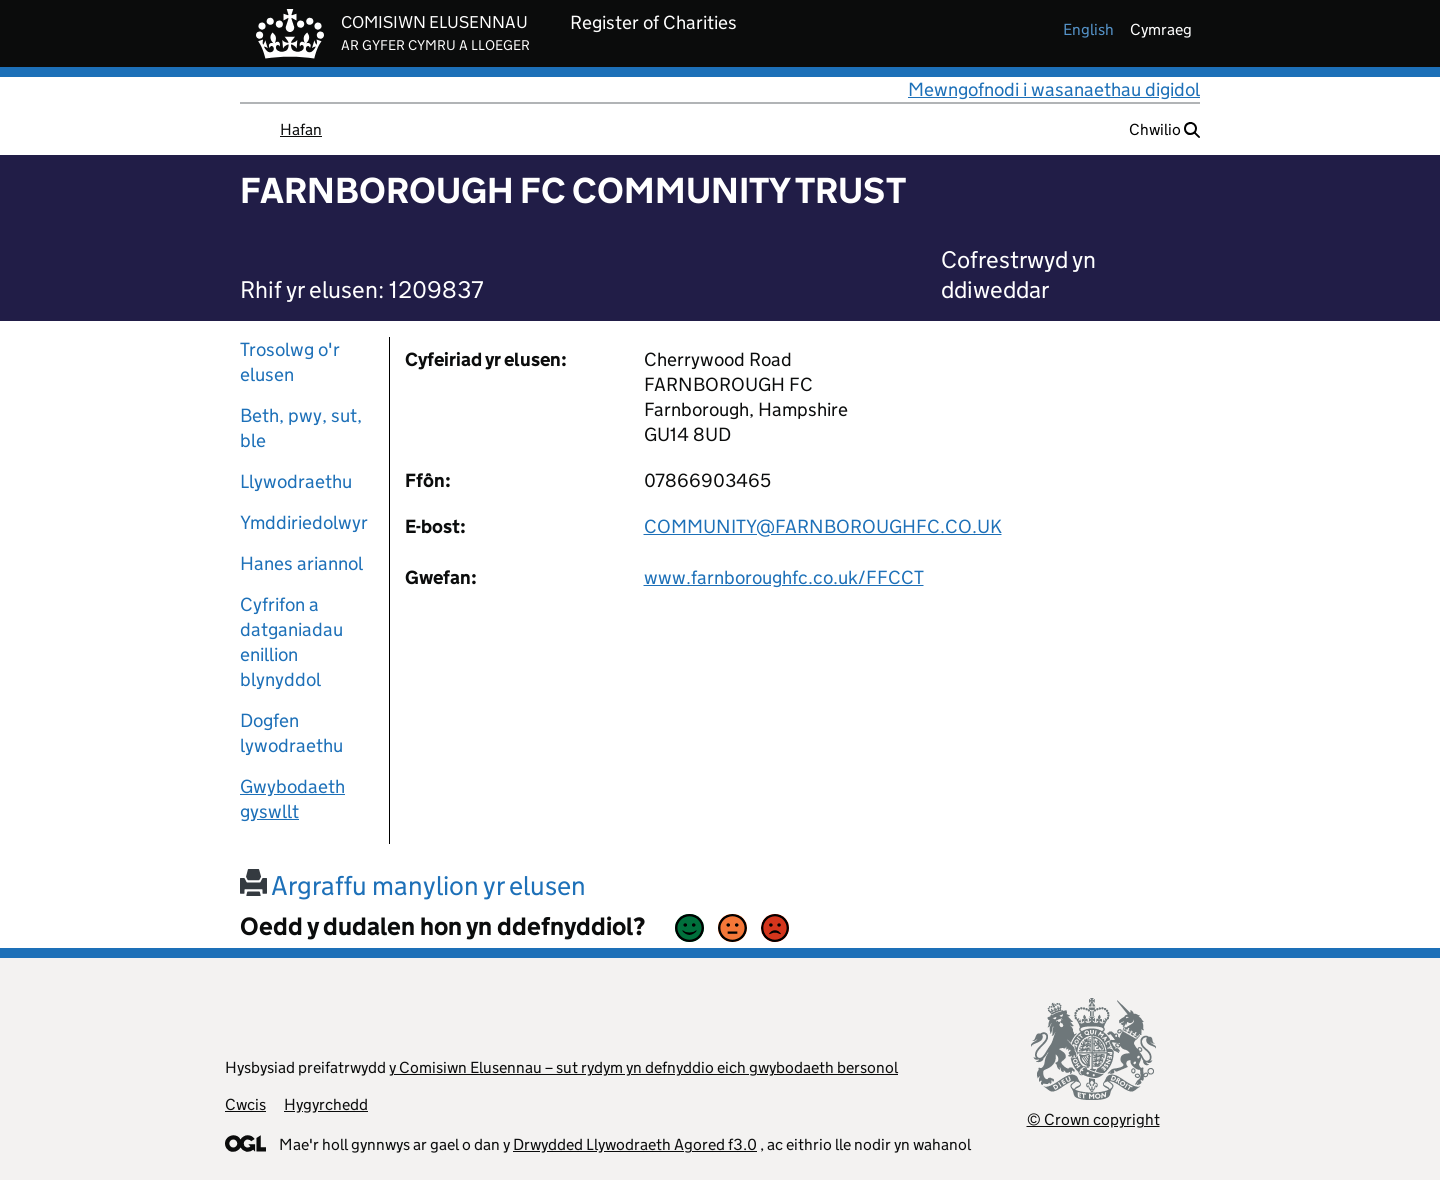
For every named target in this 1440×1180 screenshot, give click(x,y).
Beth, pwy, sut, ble (301, 428)
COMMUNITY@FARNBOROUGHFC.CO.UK (823, 526)
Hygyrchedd (326, 1104)
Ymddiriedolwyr (304, 522)
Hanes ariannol (301, 563)
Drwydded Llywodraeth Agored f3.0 (635, 1144)
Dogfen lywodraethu (291, 733)
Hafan (301, 129)
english (1088, 29)
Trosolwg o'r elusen (290, 362)
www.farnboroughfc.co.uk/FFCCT (784, 577)
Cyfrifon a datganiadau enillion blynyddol (291, 642)
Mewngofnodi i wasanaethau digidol (1054, 89)
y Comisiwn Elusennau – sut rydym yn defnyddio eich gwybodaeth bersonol (643, 1067)
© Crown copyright (1093, 1119)
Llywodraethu (296, 481)
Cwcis (245, 1104)
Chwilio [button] (1164, 129)
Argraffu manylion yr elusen (413, 885)
